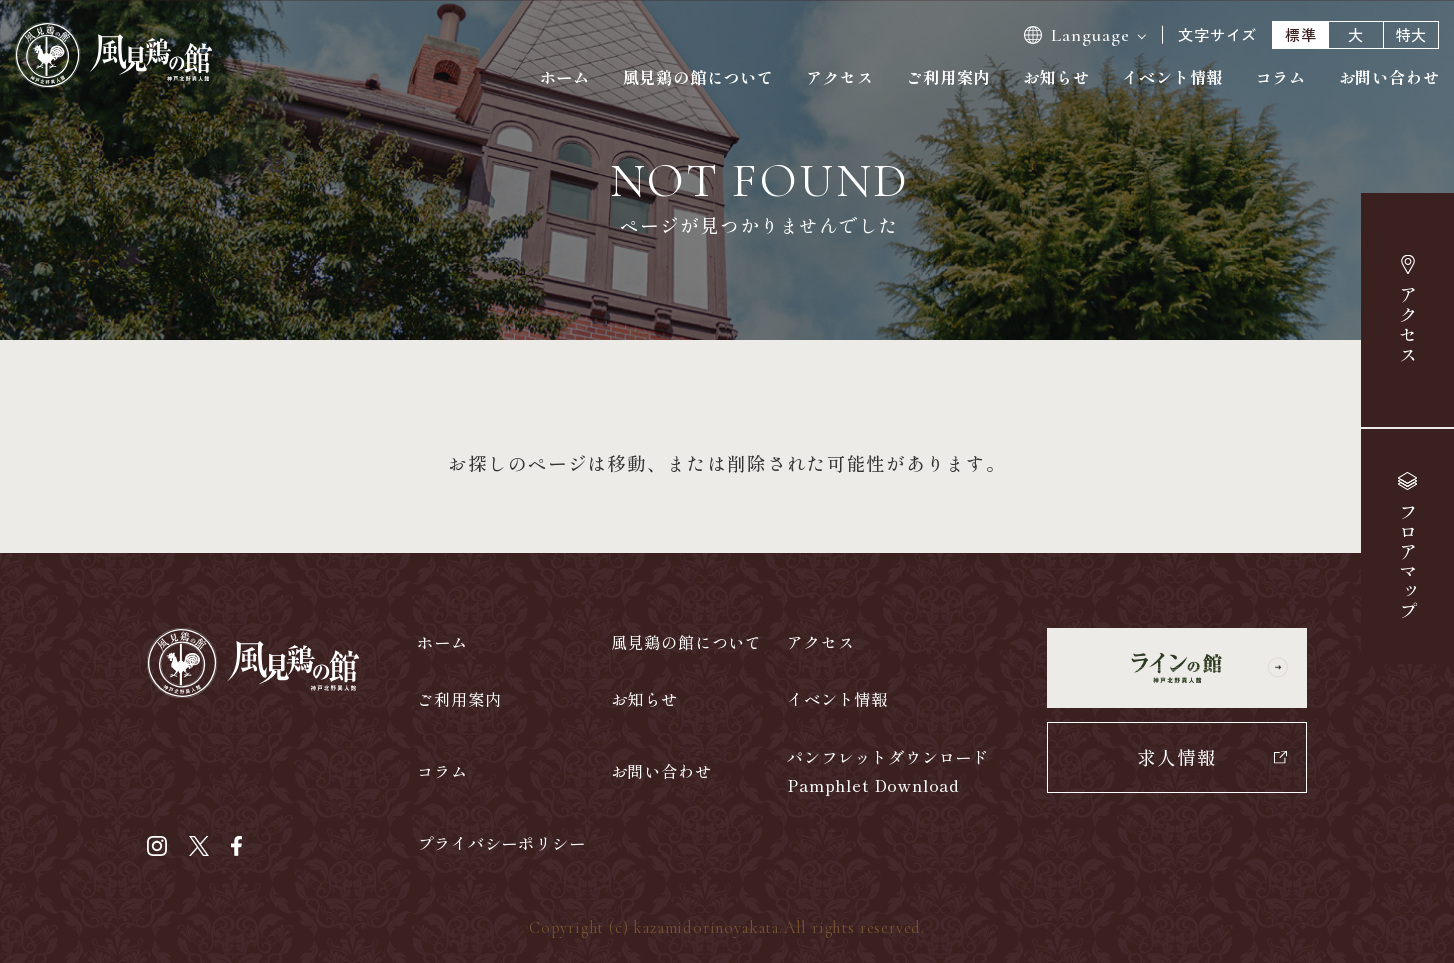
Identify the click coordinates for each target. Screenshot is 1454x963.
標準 (1301, 34)
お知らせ (1056, 77)
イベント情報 (1172, 77)
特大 (1412, 34)
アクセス (1408, 325)
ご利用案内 (948, 77)
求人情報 (1177, 756)
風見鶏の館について (698, 77)
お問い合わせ (1389, 77)
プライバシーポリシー (501, 843)
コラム (1281, 77)
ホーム (565, 77)
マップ (1407, 562)
